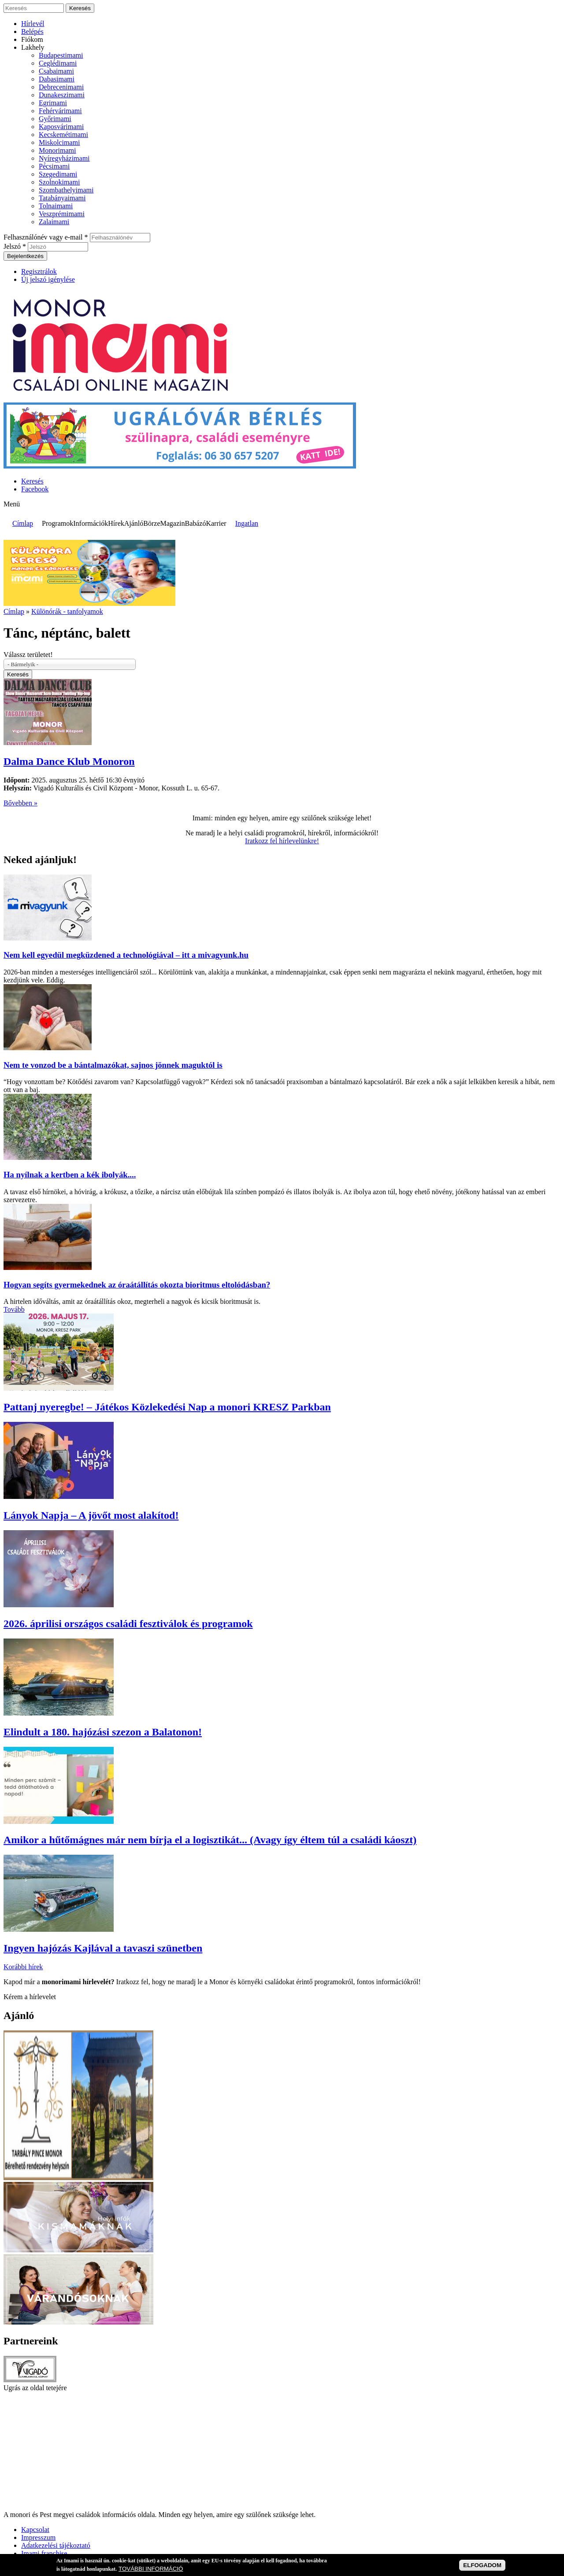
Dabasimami (56, 79)
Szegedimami (58, 174)
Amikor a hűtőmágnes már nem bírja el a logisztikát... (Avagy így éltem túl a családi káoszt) (210, 1839)
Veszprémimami (62, 214)
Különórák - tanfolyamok (67, 611)
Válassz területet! (28, 654)
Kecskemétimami (63, 134)
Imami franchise (44, 2553)
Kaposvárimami (61, 126)
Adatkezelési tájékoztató (55, 2545)
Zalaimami (54, 221)
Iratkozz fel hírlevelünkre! (282, 841)
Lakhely (32, 47)
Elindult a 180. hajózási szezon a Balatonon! (103, 1732)
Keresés (32, 481)
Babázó (195, 523)
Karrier (216, 523)
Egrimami (53, 103)
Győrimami (55, 118)
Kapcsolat (35, 2529)
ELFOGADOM (482, 2565)
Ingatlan (246, 523)
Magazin (172, 523)
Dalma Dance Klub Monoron (69, 761)
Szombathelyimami (66, 190)
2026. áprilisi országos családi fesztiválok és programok (128, 1623)
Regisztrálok (39, 271)
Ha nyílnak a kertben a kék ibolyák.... (70, 1174)
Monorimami (57, 150)
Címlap (22, 523)
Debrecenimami (61, 87)
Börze (151, 523)
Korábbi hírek (23, 1967)
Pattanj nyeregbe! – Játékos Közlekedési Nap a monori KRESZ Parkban (167, 1407)
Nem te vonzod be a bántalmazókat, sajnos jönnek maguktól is (113, 1065)
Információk (90, 523)
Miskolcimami (59, 142)
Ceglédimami (58, 63)
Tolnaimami (56, 206)
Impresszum (38, 2537)
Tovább (14, 1309)
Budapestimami (61, 55)
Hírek (116, 523)
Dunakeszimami (62, 95)
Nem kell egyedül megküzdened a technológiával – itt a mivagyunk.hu (126, 955)
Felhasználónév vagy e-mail (46, 237)
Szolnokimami (59, 182)
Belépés (32, 31)
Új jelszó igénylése (48, 279)
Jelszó (15, 246)
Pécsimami (54, 166)
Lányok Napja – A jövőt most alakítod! (91, 1515)
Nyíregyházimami (64, 158)
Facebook (34, 489)
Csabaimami (56, 71)
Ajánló (134, 523)
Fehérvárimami (60, 110)
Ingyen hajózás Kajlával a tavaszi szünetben (103, 1948)
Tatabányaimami (62, 198)
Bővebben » (20, 803)
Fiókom (32, 39)
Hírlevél (32, 23)
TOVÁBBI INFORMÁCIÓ (151, 2568)
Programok (57, 523)
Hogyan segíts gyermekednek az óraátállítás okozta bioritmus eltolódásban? (137, 1284)
